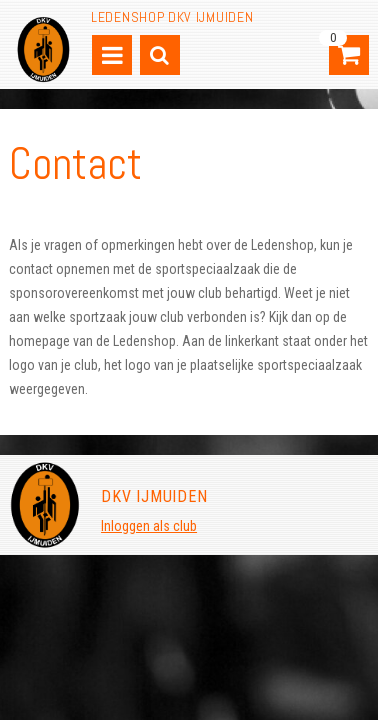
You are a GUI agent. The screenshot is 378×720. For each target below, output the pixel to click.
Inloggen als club (149, 526)
